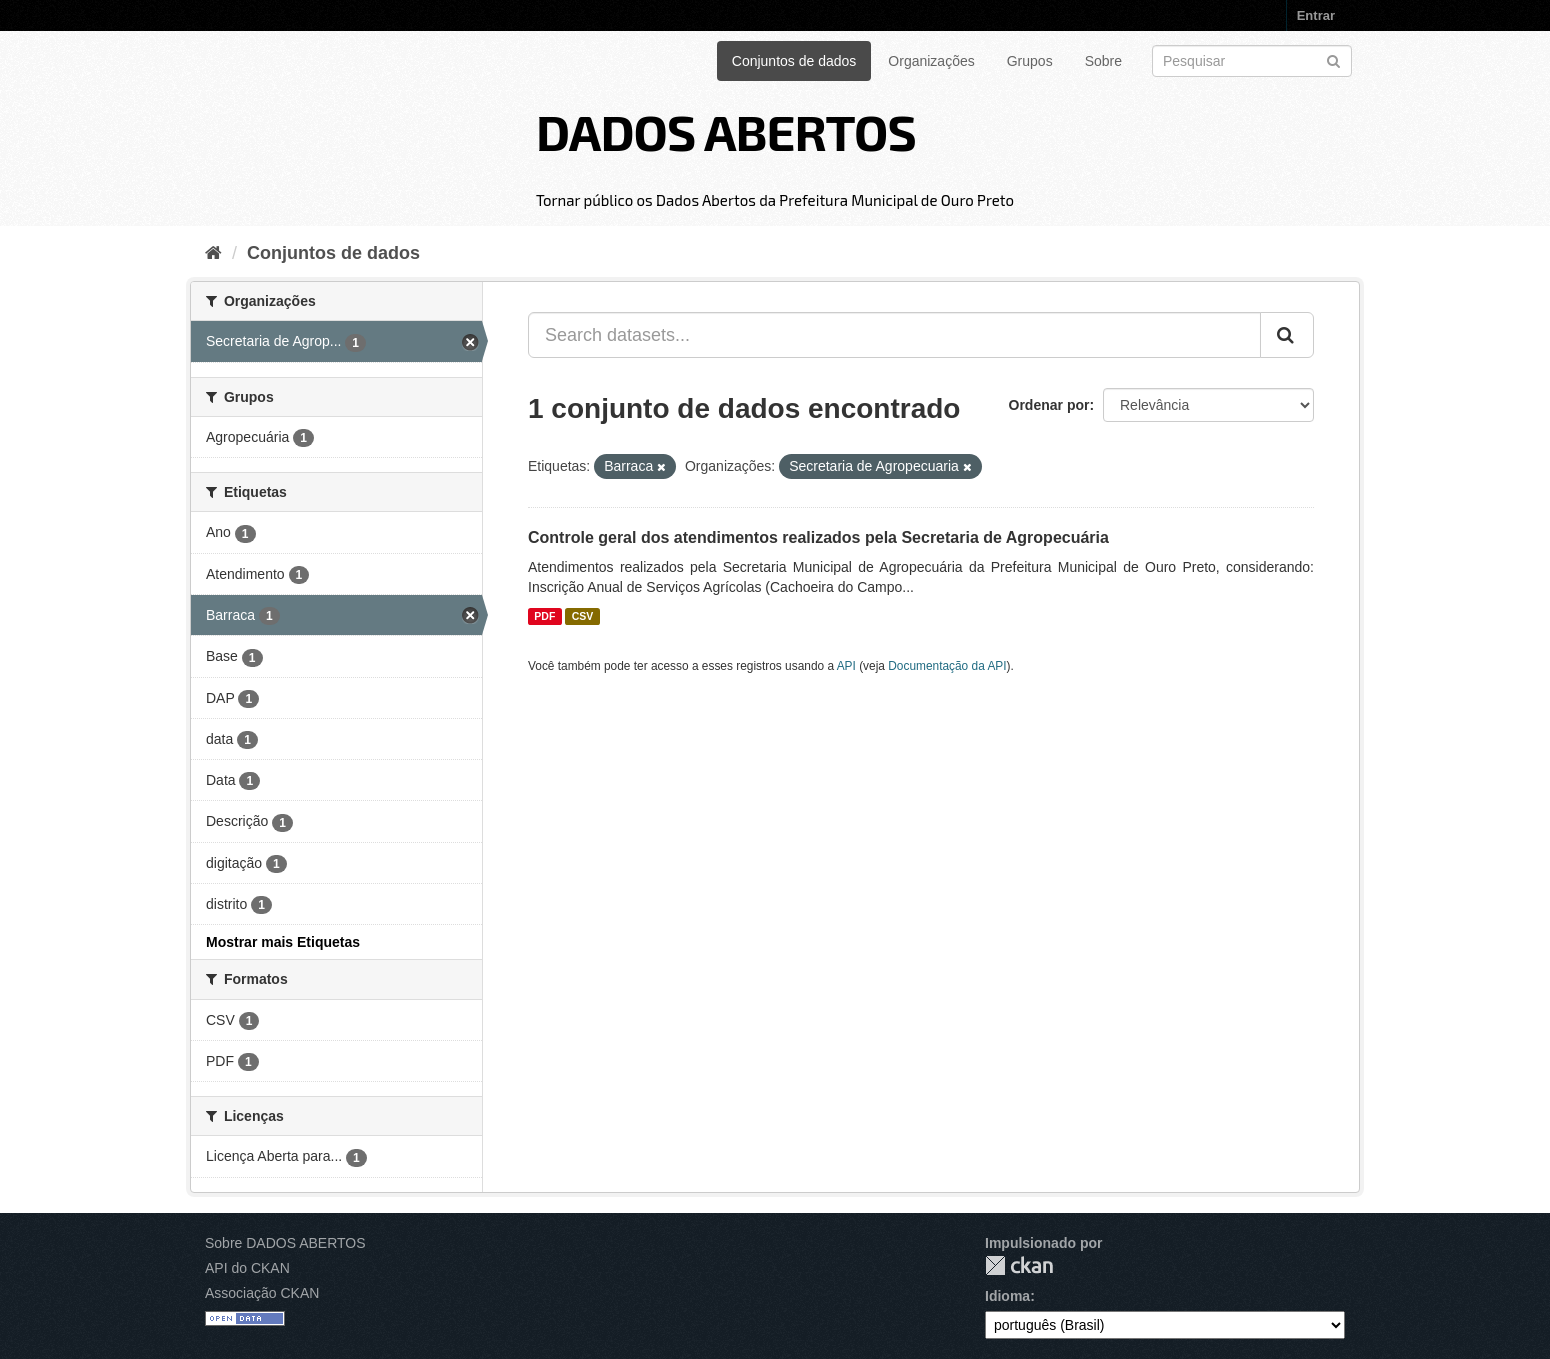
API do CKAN (247, 1268)
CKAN (1019, 1265)
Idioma (1007, 1296)
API (846, 666)
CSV (583, 616)
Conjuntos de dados (794, 61)
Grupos (1030, 61)
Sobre (1103, 61)
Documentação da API (947, 666)
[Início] (213, 253)
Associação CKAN (262, 1293)
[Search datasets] (1252, 61)
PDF (544, 616)
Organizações (931, 61)
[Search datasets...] (894, 335)
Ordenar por (1049, 405)
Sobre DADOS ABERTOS (285, 1243)
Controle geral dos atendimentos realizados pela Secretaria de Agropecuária (818, 537)
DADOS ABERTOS (726, 131)
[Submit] (1333, 59)
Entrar (1316, 15)
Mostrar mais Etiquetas (283, 942)
